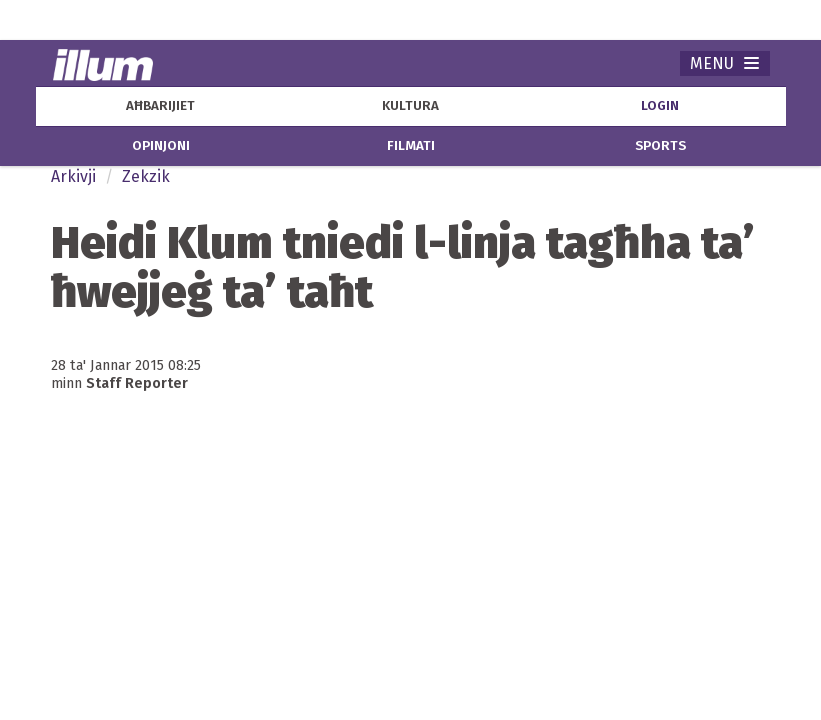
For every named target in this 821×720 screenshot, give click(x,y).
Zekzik (146, 176)
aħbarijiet (160, 106)
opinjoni (161, 146)
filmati (411, 146)
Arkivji (73, 176)
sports (660, 146)
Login (660, 106)
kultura (410, 106)
